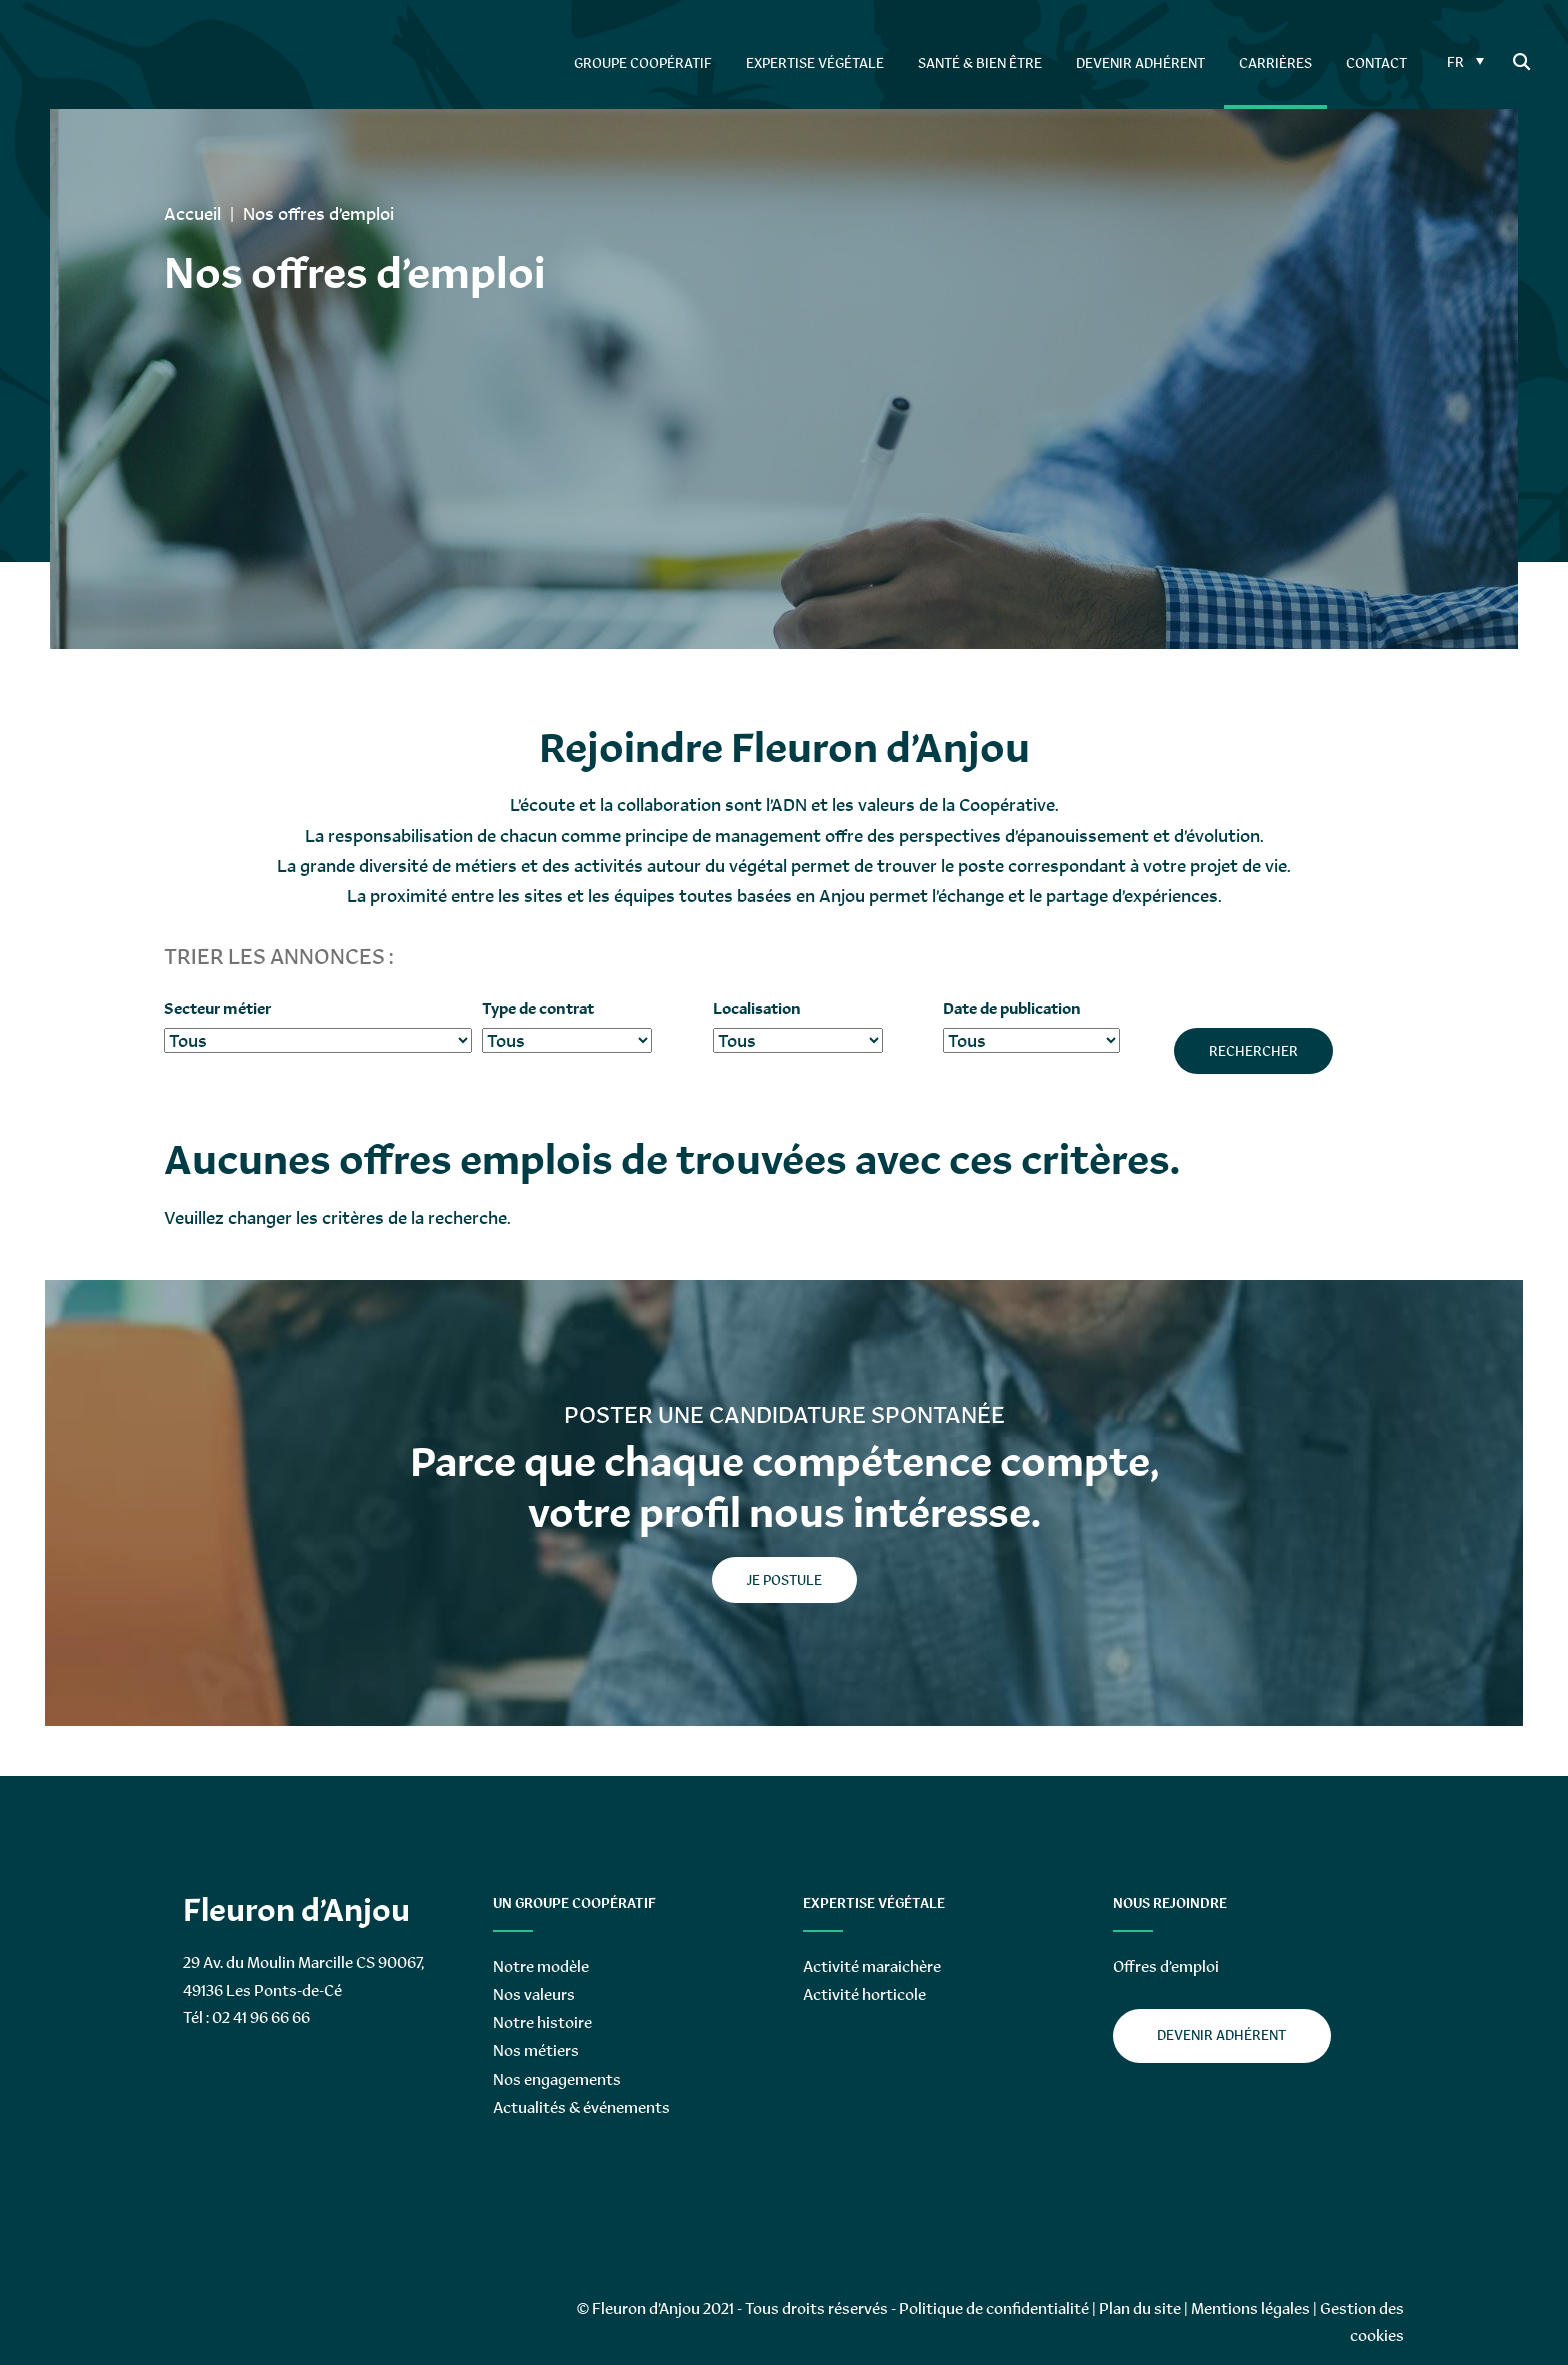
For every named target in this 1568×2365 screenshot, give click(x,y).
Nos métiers (536, 2050)
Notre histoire (542, 2022)
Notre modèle (541, 1966)
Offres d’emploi (1166, 1966)
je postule (784, 1580)
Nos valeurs (534, 1994)
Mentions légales (1250, 2308)
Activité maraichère (872, 1966)
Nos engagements (557, 2079)
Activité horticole (864, 1994)
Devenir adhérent (1221, 2035)
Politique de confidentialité (994, 2308)
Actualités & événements (581, 2107)
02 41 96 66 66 (261, 2017)
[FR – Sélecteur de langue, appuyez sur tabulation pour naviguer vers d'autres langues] (1463, 60)
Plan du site (1140, 2308)
